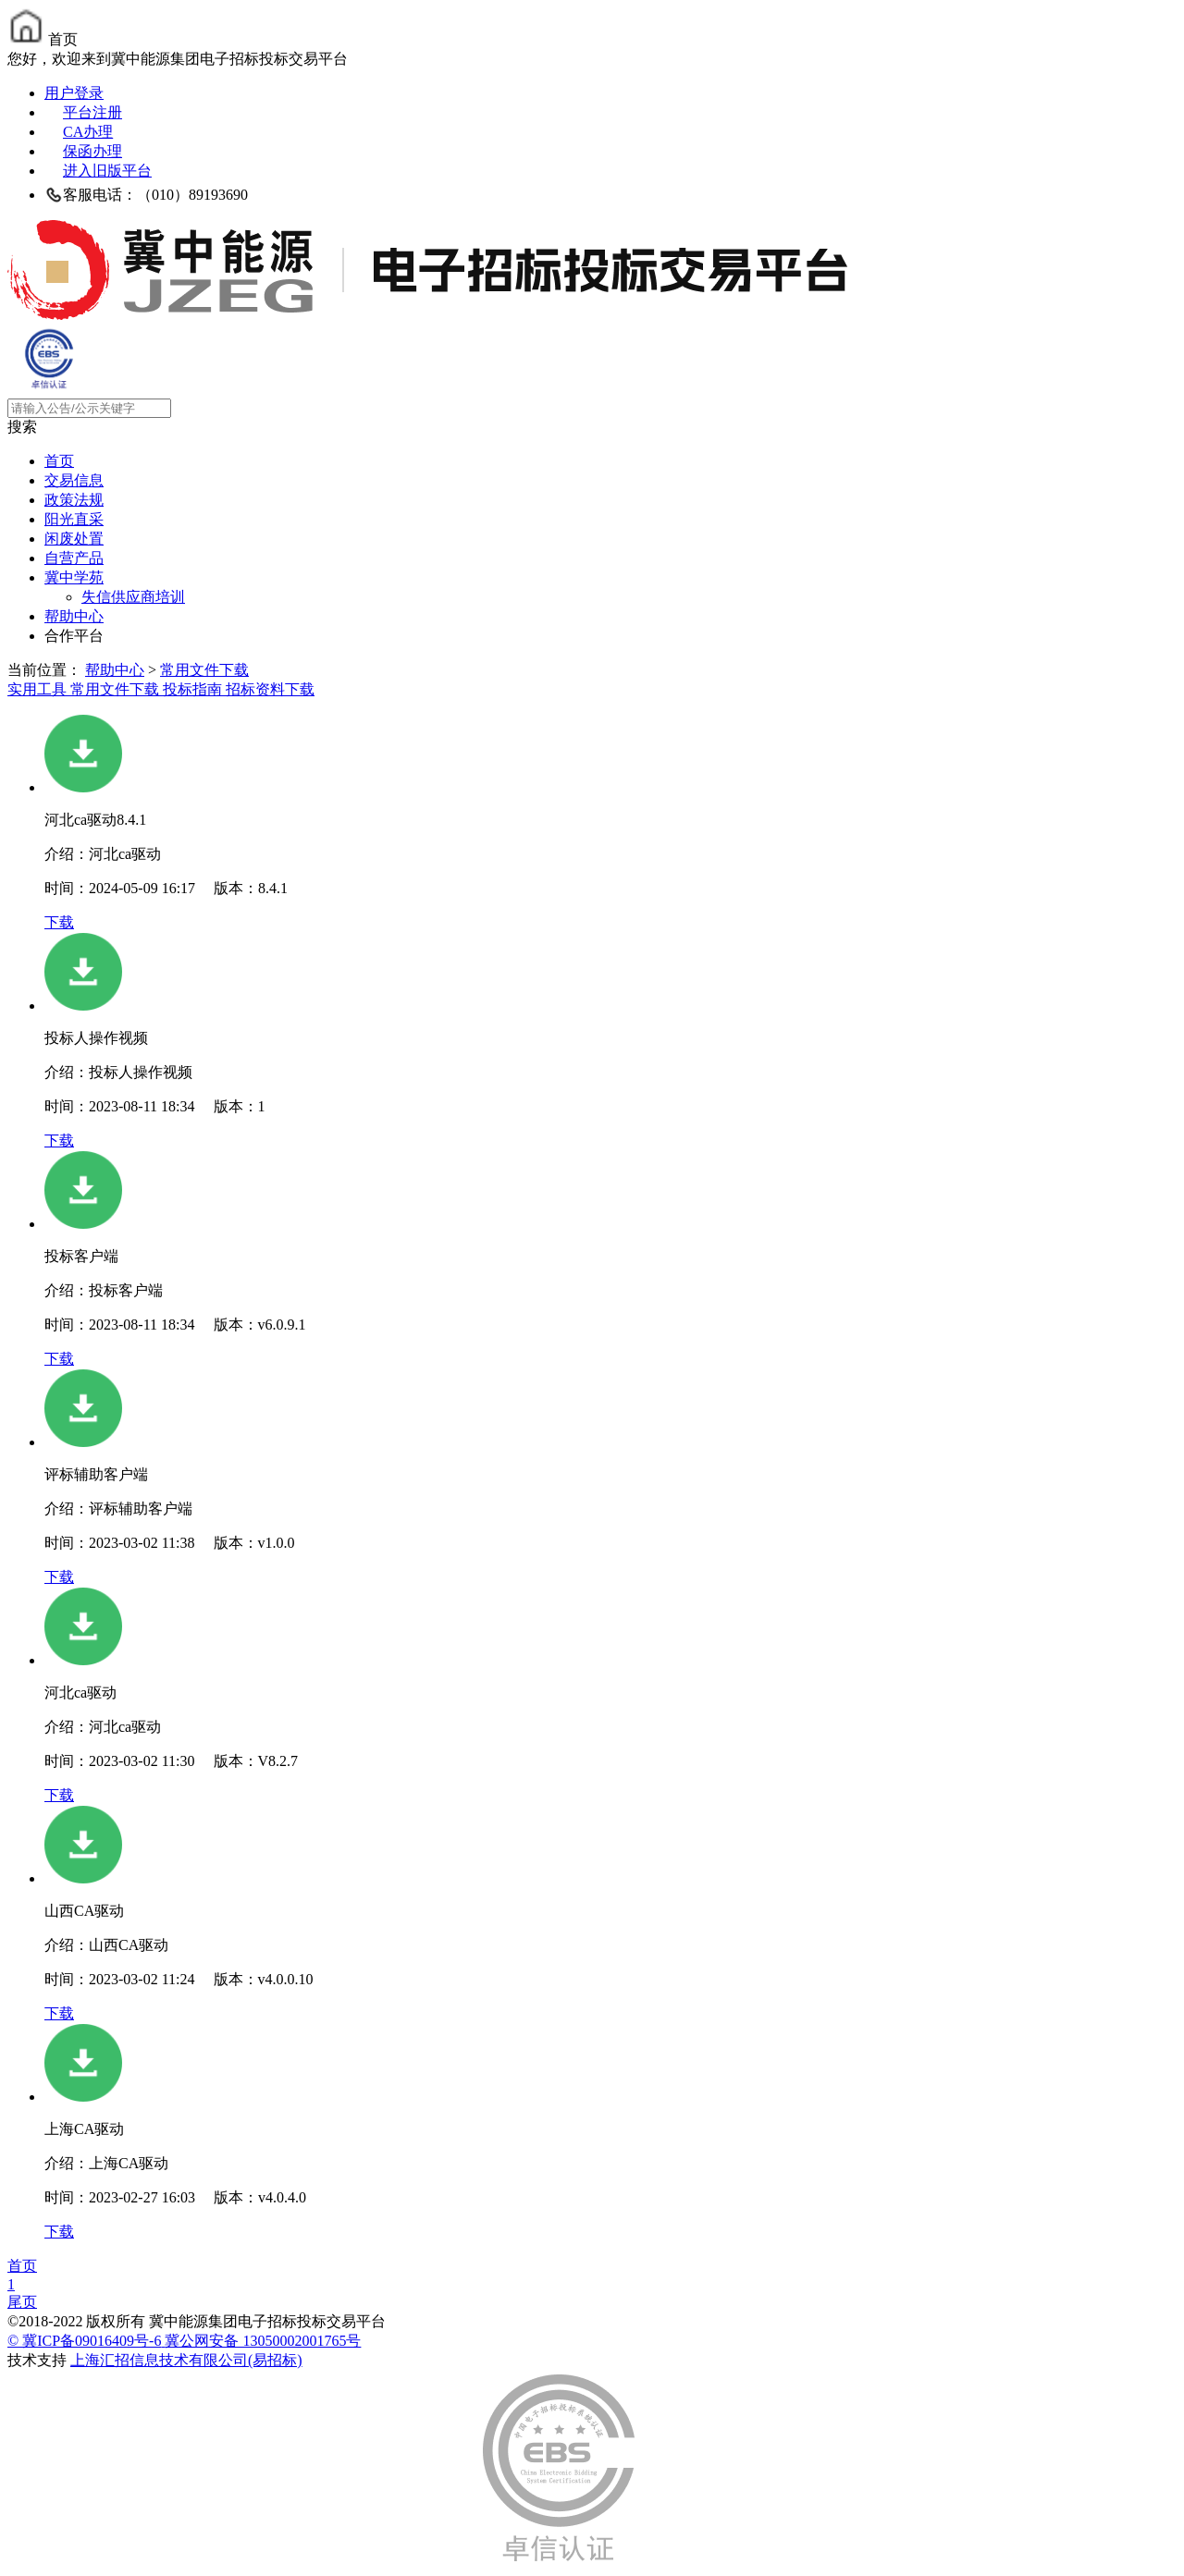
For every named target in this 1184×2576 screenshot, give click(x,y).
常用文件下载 (204, 670)
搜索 (22, 427)
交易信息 (74, 480)
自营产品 (74, 558)
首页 (59, 461)
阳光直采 (74, 519)
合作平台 (74, 636)
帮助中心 (74, 616)
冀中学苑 (74, 577)
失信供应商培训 (133, 597)
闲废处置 (74, 538)
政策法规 (74, 500)
